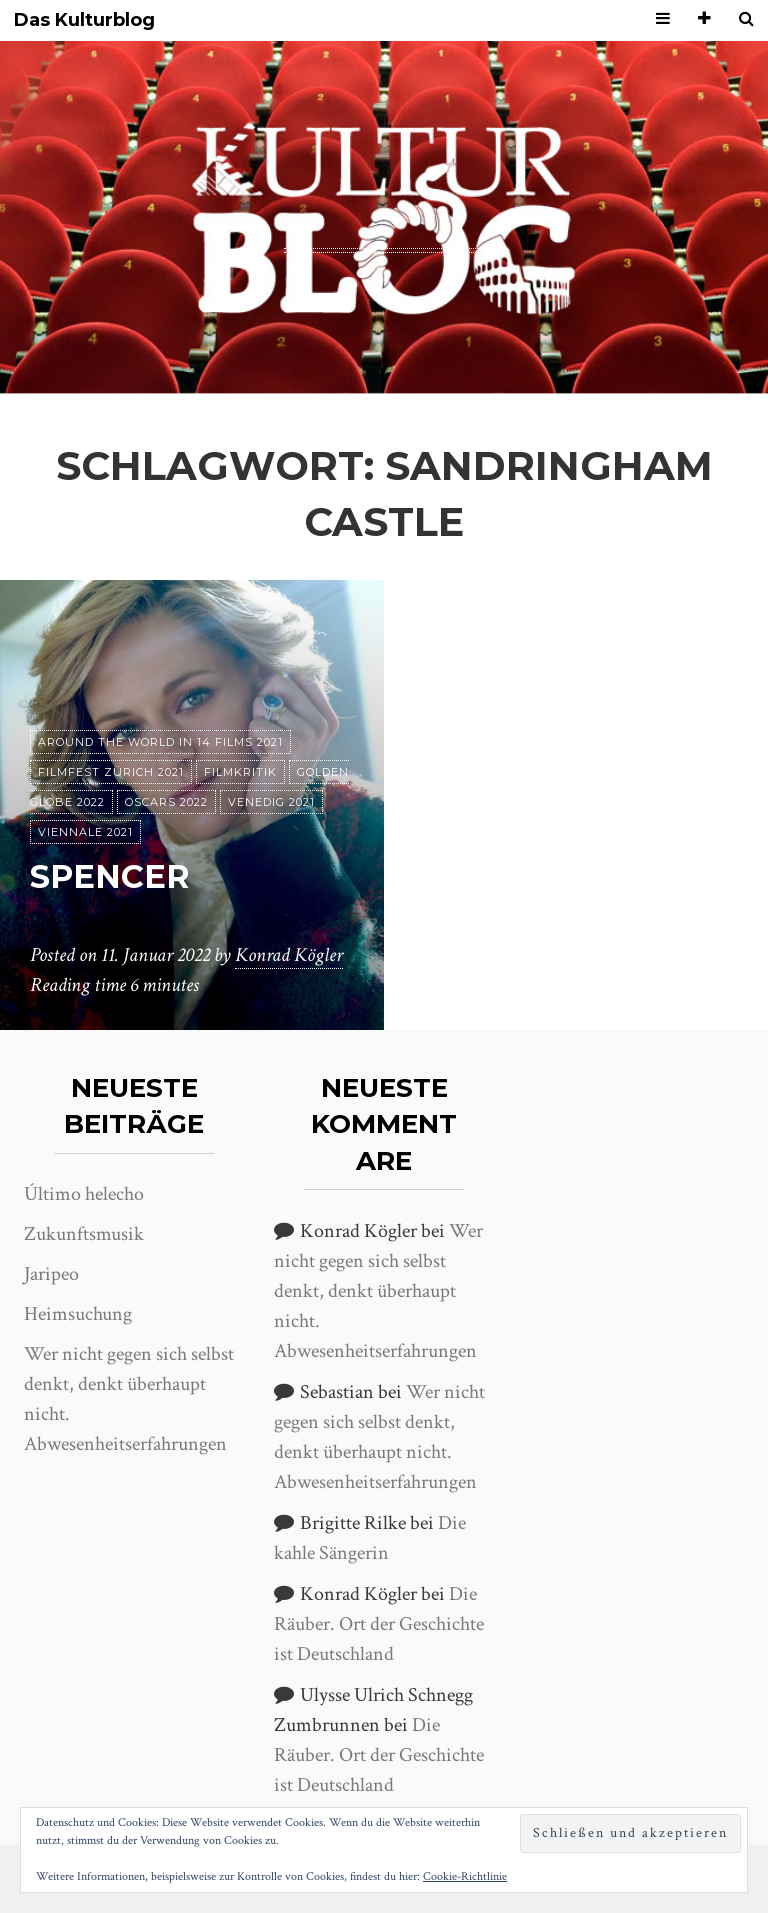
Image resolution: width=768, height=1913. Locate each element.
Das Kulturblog (84, 20)
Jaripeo (51, 1274)
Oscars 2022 (166, 802)
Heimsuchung (78, 1314)
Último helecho (84, 1194)
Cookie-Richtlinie (465, 1876)
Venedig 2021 (271, 802)
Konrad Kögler (289, 955)
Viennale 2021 (85, 832)
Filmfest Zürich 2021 (111, 772)
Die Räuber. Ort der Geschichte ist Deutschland (379, 1624)
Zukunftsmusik (84, 1234)
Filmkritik (240, 772)
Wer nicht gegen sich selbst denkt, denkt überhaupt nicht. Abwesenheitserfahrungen (378, 1291)
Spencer (110, 876)
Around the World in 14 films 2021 (160, 742)
